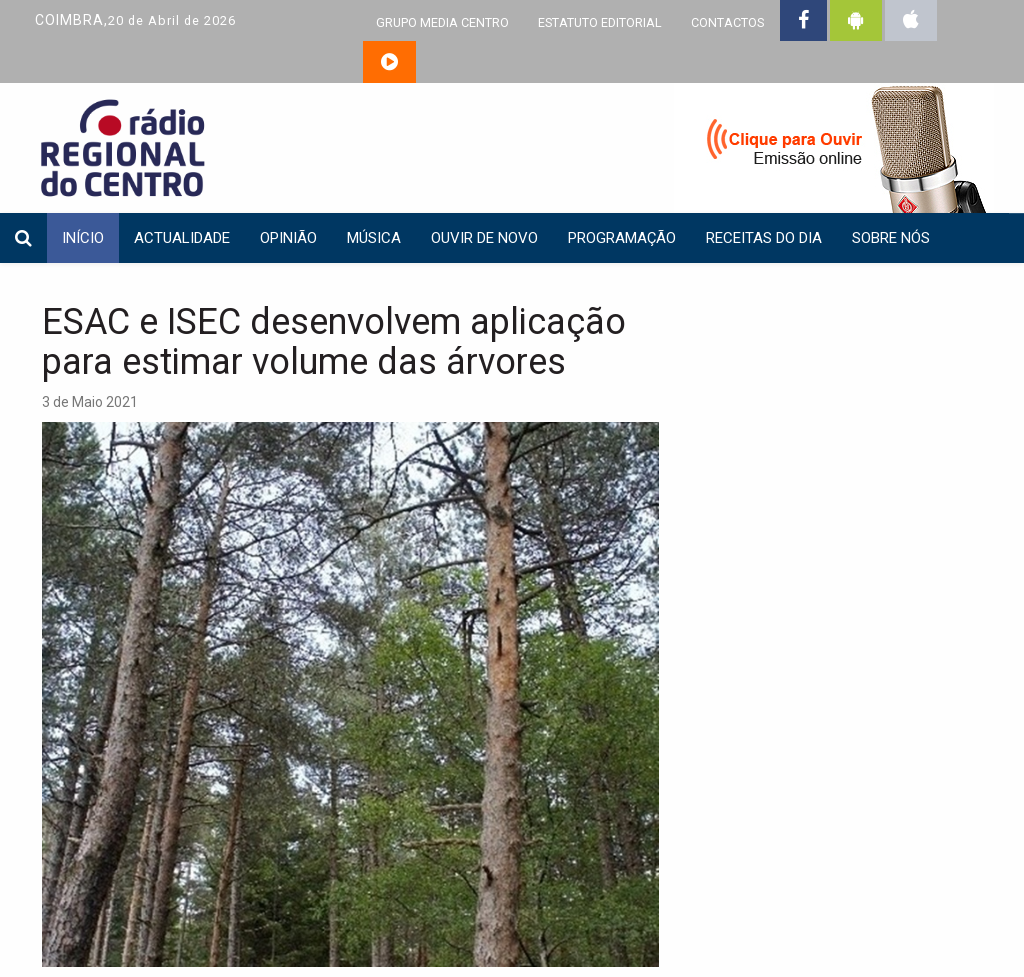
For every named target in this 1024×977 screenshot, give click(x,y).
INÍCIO (83, 238)
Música (374, 238)
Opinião (288, 238)
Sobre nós (891, 238)
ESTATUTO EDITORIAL (600, 22)
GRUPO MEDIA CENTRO (442, 22)
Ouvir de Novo (484, 238)
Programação (622, 238)
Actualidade (182, 238)
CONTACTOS (727, 22)
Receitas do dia (764, 238)
